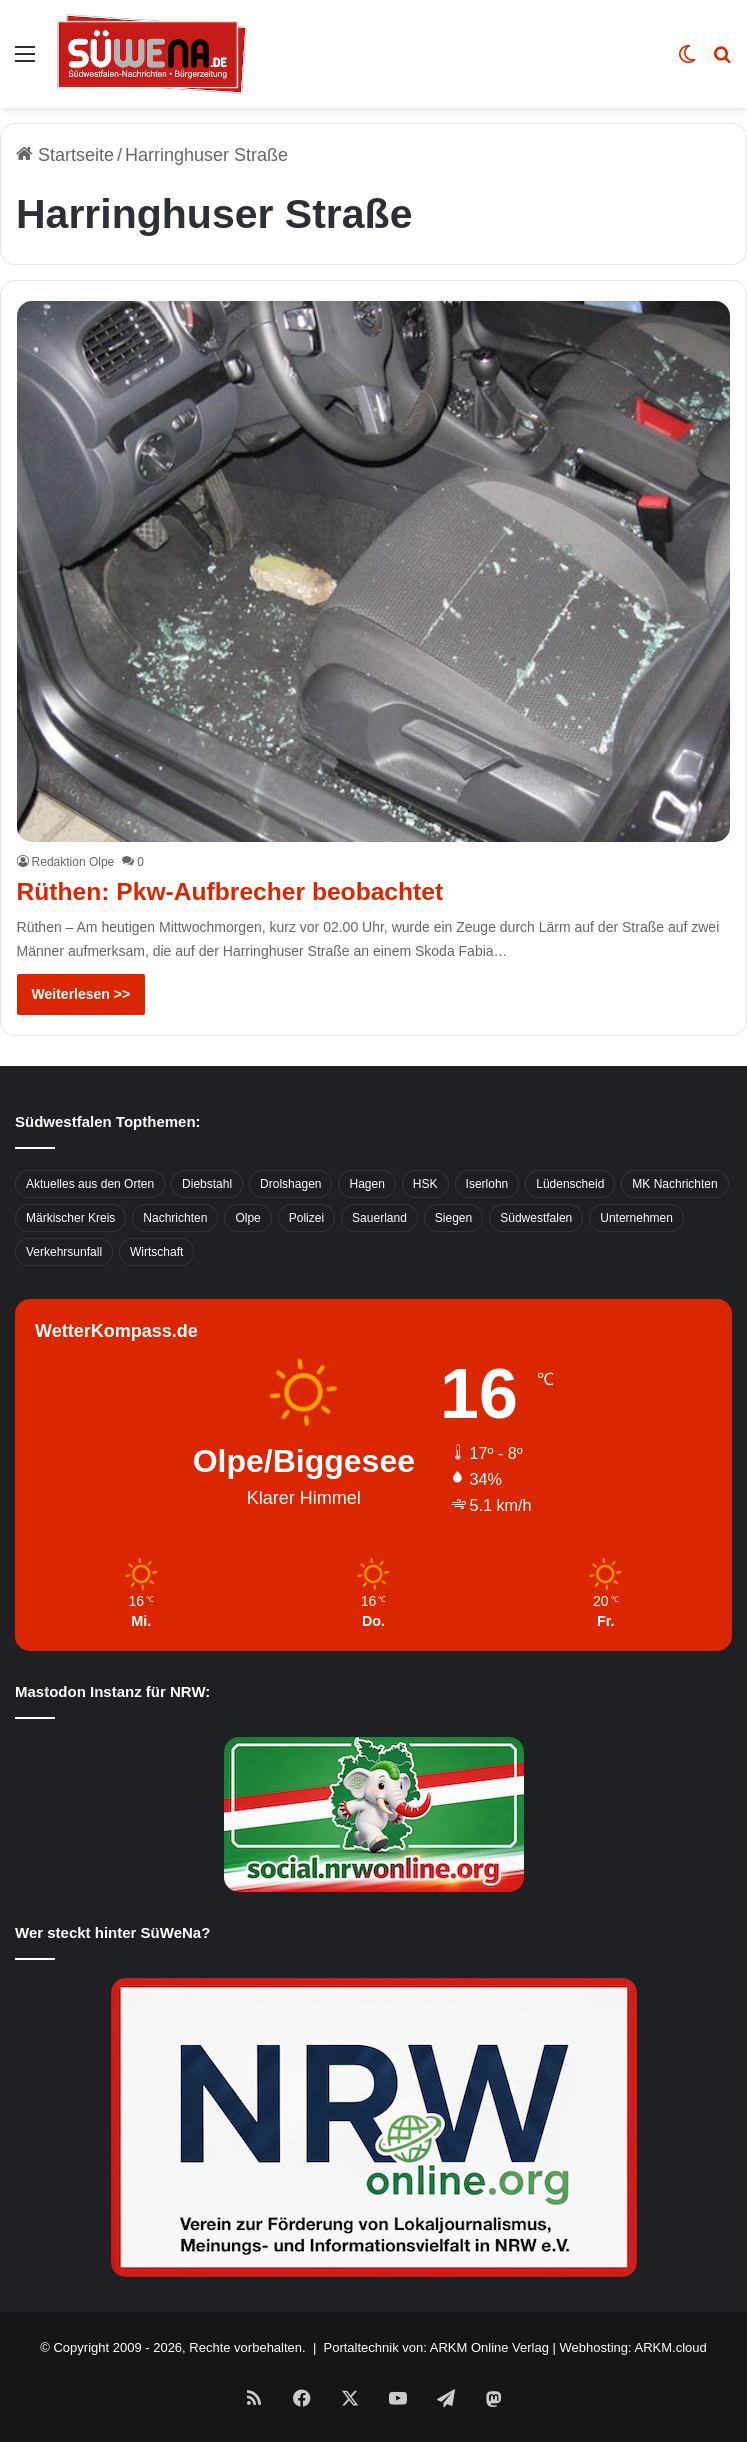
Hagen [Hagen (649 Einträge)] (366, 1183)
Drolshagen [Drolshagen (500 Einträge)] (290, 1183)
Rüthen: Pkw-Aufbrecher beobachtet (233, 891)
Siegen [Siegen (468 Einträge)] (453, 1217)
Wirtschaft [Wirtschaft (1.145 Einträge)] (156, 1251)
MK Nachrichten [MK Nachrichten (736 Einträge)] (674, 1183)
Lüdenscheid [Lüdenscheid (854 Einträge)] (570, 1183)
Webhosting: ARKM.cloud (633, 2346)
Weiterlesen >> (81, 993)
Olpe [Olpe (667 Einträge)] (247, 1217)
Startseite (65, 155)
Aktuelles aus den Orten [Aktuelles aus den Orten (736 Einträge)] (90, 1183)
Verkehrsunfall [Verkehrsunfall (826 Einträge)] (64, 1251)
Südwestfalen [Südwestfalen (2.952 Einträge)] (536, 1217)
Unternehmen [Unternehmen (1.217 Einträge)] (636, 1217)
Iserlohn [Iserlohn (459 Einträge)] (487, 1183)
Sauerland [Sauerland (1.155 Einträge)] (379, 1217)
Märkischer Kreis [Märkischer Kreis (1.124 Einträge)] (70, 1217)
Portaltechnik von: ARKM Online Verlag (436, 2346)
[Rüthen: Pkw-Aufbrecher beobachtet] (374, 571)
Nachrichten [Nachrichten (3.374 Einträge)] (175, 1217)
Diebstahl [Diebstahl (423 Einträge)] (207, 1183)
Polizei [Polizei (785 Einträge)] (306, 1217)
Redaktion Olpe (73, 862)
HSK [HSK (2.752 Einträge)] (425, 1183)
